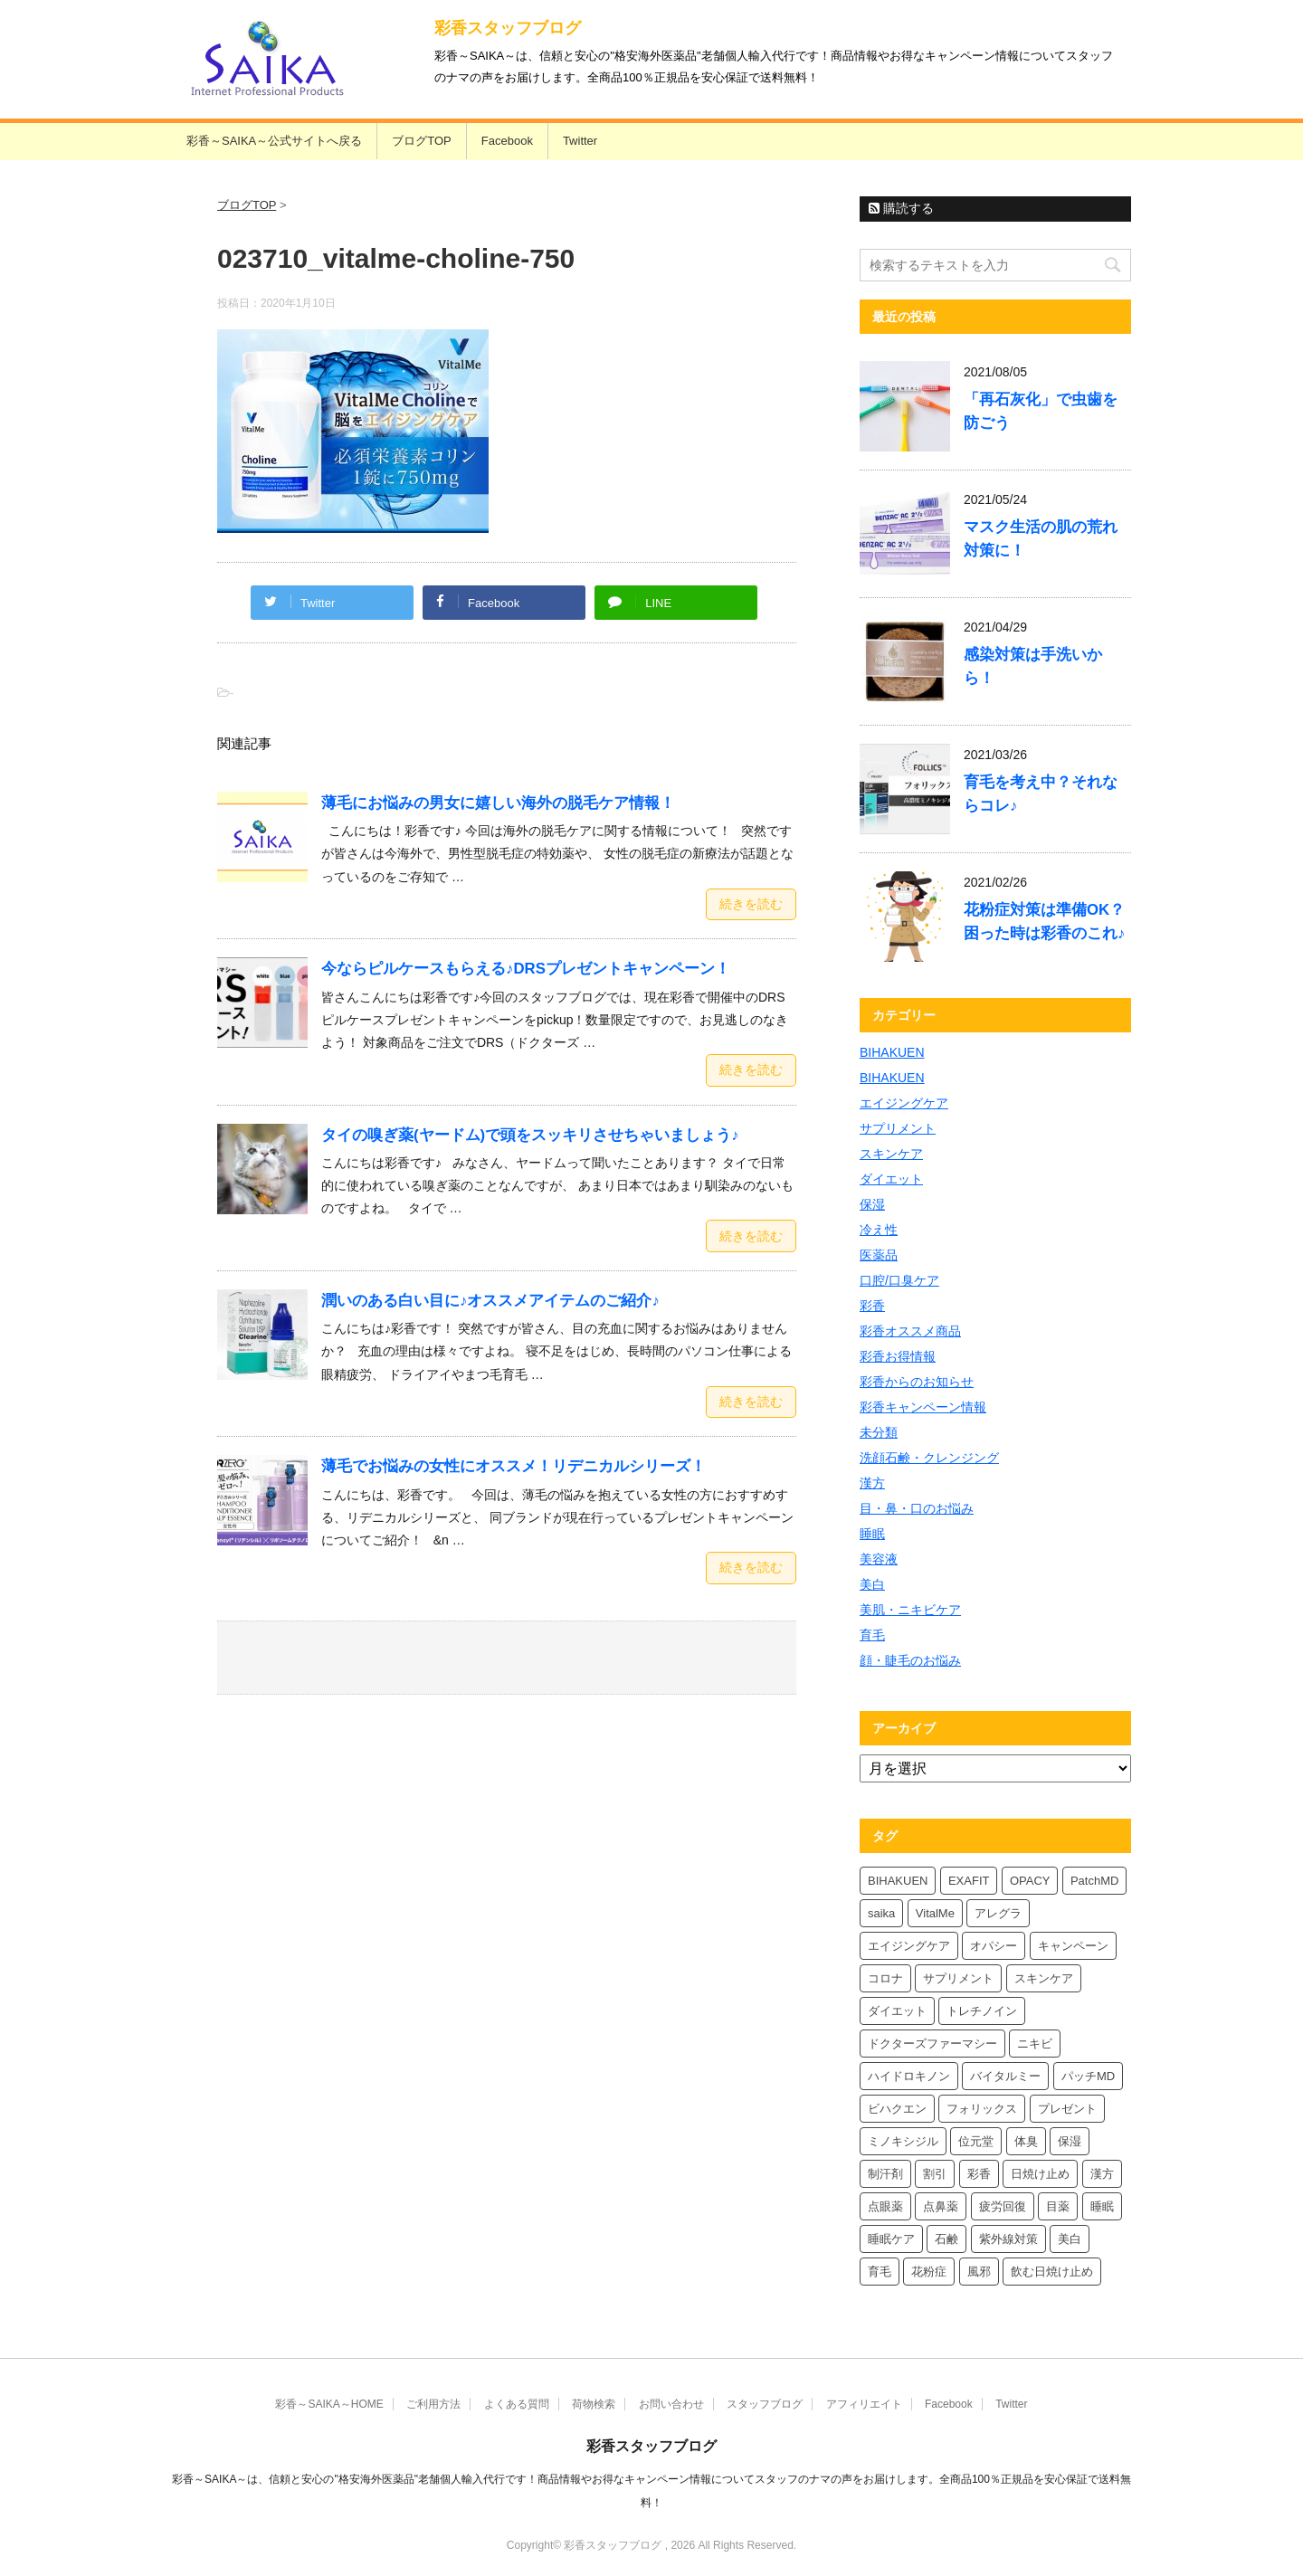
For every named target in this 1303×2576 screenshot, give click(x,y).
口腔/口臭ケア (899, 1280)
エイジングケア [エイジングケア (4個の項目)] (909, 1946)
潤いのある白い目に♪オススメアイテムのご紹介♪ (490, 1300)
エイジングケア (904, 1103)
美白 (872, 1584)
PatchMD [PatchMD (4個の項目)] (1094, 1880)
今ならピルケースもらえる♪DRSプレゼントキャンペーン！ (525, 968)
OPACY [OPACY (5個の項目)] (1030, 1880)
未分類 (879, 1432)
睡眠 (872, 1533)
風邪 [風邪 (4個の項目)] (979, 2271)
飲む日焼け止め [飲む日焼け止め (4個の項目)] (1052, 2271)
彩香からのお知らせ (917, 1381)
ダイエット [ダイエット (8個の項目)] (897, 2011)
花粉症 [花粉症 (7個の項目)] (928, 2271)
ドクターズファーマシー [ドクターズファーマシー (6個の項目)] (932, 2043)
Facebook (507, 140)
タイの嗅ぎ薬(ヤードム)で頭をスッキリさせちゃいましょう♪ (530, 1135)
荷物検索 (593, 2404)
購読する (901, 208)
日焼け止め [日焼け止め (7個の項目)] (1040, 2174)
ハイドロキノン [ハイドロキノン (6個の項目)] (909, 2076)
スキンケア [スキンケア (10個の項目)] (1043, 1978)
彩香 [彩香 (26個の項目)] (979, 2174)
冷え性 (879, 1229)
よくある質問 (516, 2404)
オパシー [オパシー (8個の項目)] (993, 1946)
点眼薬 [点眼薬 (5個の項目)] (885, 2206)
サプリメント (898, 1128)
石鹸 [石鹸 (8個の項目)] (946, 2239)
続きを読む (751, 904)
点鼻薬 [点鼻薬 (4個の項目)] (940, 2206)
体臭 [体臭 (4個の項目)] (1026, 2141)
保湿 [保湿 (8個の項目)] (1069, 2141)
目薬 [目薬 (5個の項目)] (1058, 2206)
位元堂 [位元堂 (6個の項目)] (976, 2141)
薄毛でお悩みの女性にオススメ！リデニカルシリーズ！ (513, 1466)
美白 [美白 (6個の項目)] (1069, 2239)
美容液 (879, 1559)
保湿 (872, 1204)
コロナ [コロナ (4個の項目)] (885, 1978)
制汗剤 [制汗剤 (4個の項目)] (885, 2174)
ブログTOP (422, 140)
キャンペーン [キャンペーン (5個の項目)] (1073, 1946)
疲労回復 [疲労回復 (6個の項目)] (1002, 2206)
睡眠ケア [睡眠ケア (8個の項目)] (891, 2239)
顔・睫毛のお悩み (910, 1660)
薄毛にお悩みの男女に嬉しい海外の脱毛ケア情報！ (498, 803)
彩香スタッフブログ (507, 28)
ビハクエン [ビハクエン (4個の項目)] (897, 2108)
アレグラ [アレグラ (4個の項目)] (998, 1913)
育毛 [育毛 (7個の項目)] (879, 2271)
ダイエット (891, 1179)
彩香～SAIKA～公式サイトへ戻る (274, 140)
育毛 (872, 1635)
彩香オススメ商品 (910, 1331)
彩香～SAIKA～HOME (329, 2404)
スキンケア (891, 1153)
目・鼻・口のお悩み (917, 1508)
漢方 (872, 1483)
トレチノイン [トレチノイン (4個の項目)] (981, 2011)
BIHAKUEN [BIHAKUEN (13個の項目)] (897, 1880)
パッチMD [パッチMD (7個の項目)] (1088, 2076)
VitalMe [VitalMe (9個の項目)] (935, 1913)
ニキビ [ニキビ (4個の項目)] (1034, 2043)
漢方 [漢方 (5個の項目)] (1102, 2174)
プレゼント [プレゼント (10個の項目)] (1067, 2108)
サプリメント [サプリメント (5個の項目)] (958, 1978)
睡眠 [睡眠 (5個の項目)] (1102, 2206)
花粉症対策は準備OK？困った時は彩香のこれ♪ (1044, 921)
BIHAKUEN (892, 1052)
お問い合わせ (671, 2404)
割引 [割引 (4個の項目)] (934, 2174)
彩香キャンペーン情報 (923, 1407)
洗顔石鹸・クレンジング (929, 1457)
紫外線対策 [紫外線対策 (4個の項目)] (1008, 2239)
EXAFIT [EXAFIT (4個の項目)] (969, 1880)
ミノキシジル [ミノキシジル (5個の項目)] (903, 2141)
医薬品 (879, 1255)
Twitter (580, 140)
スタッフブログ (765, 2404)
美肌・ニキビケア (910, 1609)
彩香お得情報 (898, 1356)
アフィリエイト (864, 2404)
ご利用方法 (433, 2404)
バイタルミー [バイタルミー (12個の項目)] (1005, 2076)
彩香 (872, 1305)
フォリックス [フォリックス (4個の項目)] (981, 2108)
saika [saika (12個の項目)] (881, 1913)
